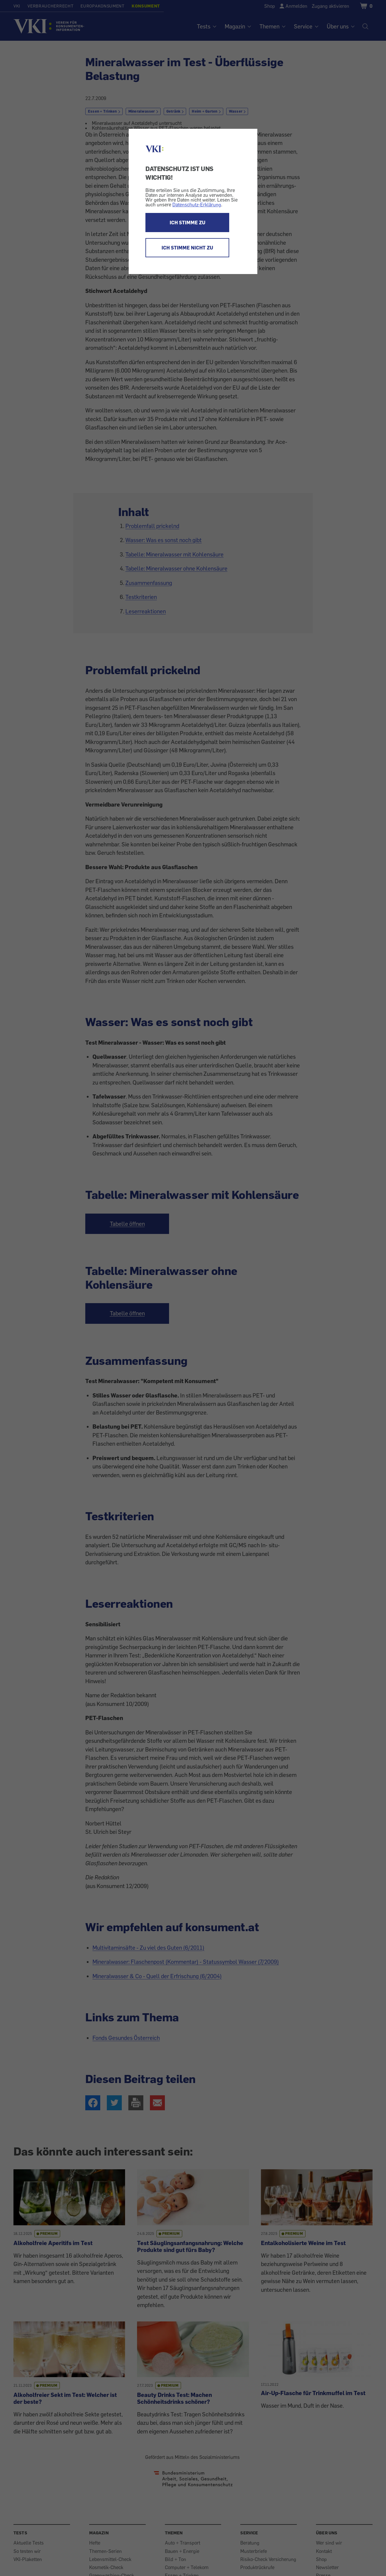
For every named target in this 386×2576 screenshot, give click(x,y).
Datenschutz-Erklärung (196, 205)
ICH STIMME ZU (187, 223)
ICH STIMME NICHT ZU (187, 248)
